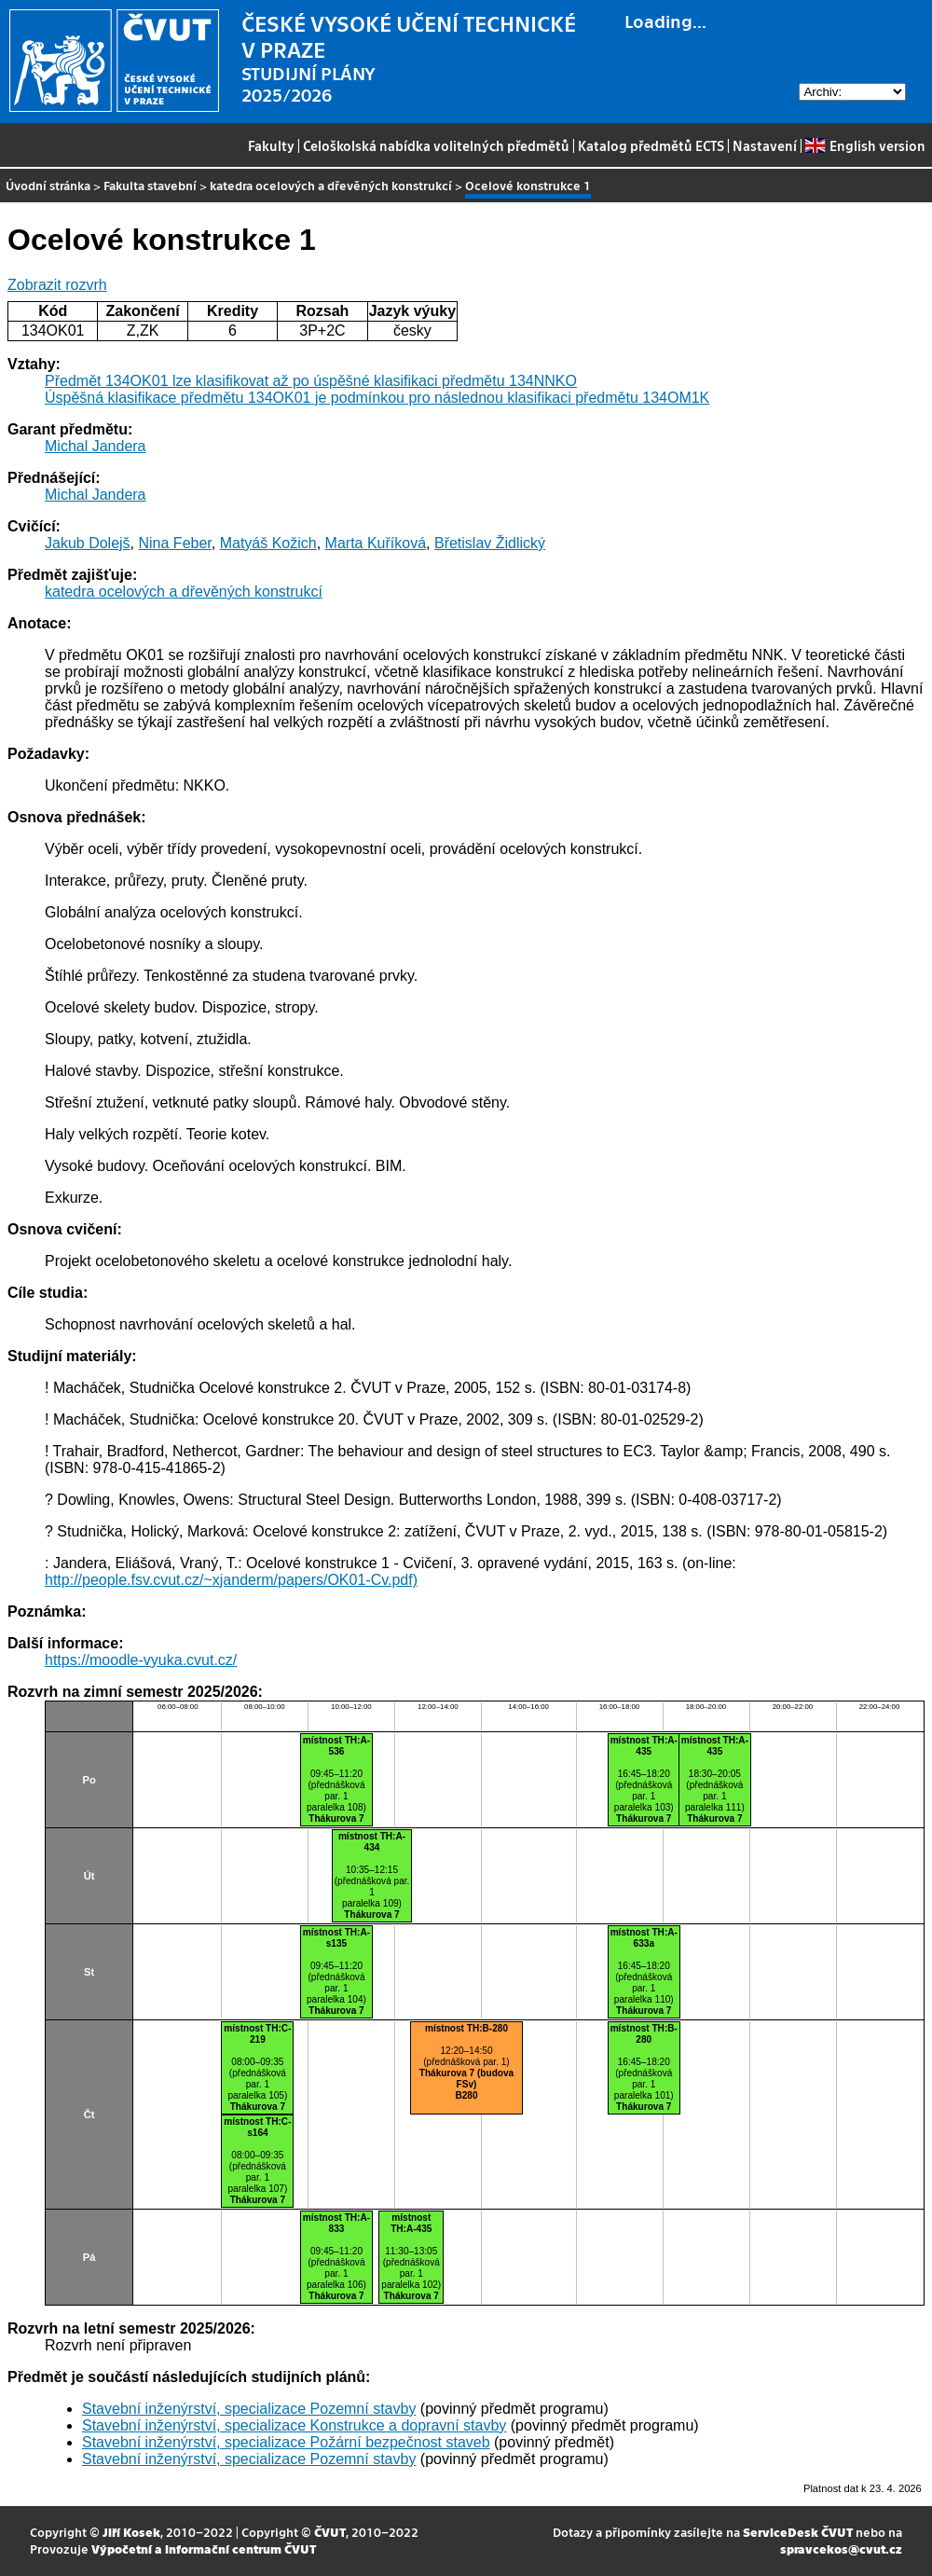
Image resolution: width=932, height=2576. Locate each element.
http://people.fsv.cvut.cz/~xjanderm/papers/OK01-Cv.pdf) (231, 1580)
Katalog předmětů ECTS (651, 145)
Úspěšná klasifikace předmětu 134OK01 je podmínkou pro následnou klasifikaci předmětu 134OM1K (377, 398)
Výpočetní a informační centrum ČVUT (203, 2548)
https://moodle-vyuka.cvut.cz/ (141, 1660)
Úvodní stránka (48, 185)
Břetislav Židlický (489, 543)
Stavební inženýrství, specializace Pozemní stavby (249, 2409)
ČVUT (330, 2532)
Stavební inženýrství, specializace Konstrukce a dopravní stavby (294, 2425)
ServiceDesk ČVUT (798, 2532)
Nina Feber (175, 543)
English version (865, 145)
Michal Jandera (95, 446)
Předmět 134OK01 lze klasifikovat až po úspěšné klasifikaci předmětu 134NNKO (311, 381)
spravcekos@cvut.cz (841, 2548)
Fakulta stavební (150, 185)
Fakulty (271, 145)
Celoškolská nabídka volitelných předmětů (436, 145)
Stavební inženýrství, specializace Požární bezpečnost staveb (286, 2442)
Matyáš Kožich (268, 543)
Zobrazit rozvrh (57, 285)
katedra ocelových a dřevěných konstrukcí (331, 185)
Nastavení (765, 145)
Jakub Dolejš (87, 543)
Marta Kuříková (375, 543)
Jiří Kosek (131, 2532)
